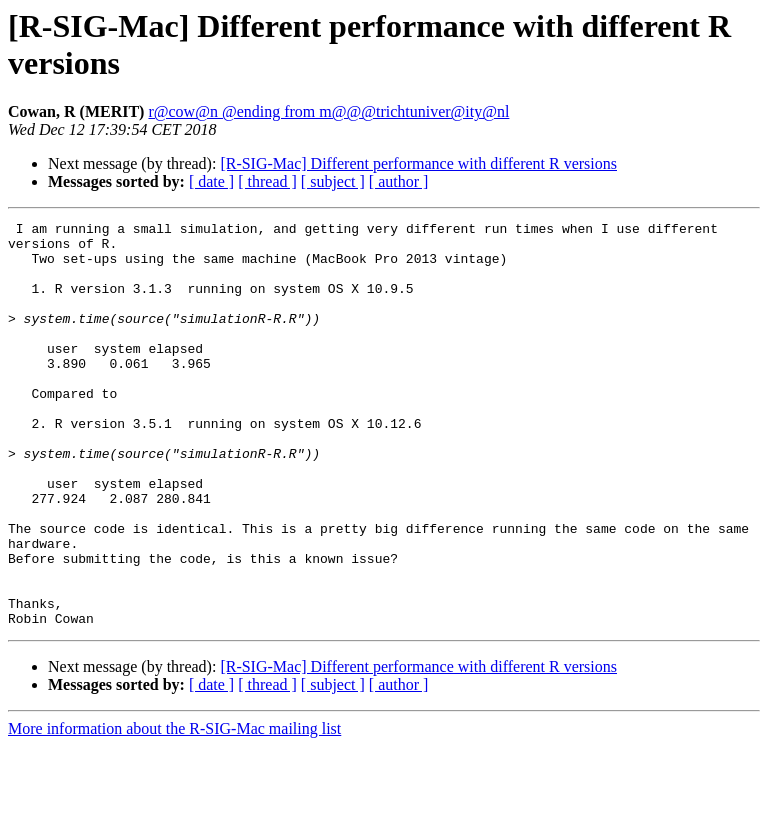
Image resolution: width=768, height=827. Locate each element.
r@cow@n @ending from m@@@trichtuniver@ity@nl (328, 111)
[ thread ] (267, 181)
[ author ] (399, 181)
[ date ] (211, 181)
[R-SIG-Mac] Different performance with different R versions (418, 163)
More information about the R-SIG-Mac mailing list (174, 809)
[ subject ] (333, 181)
